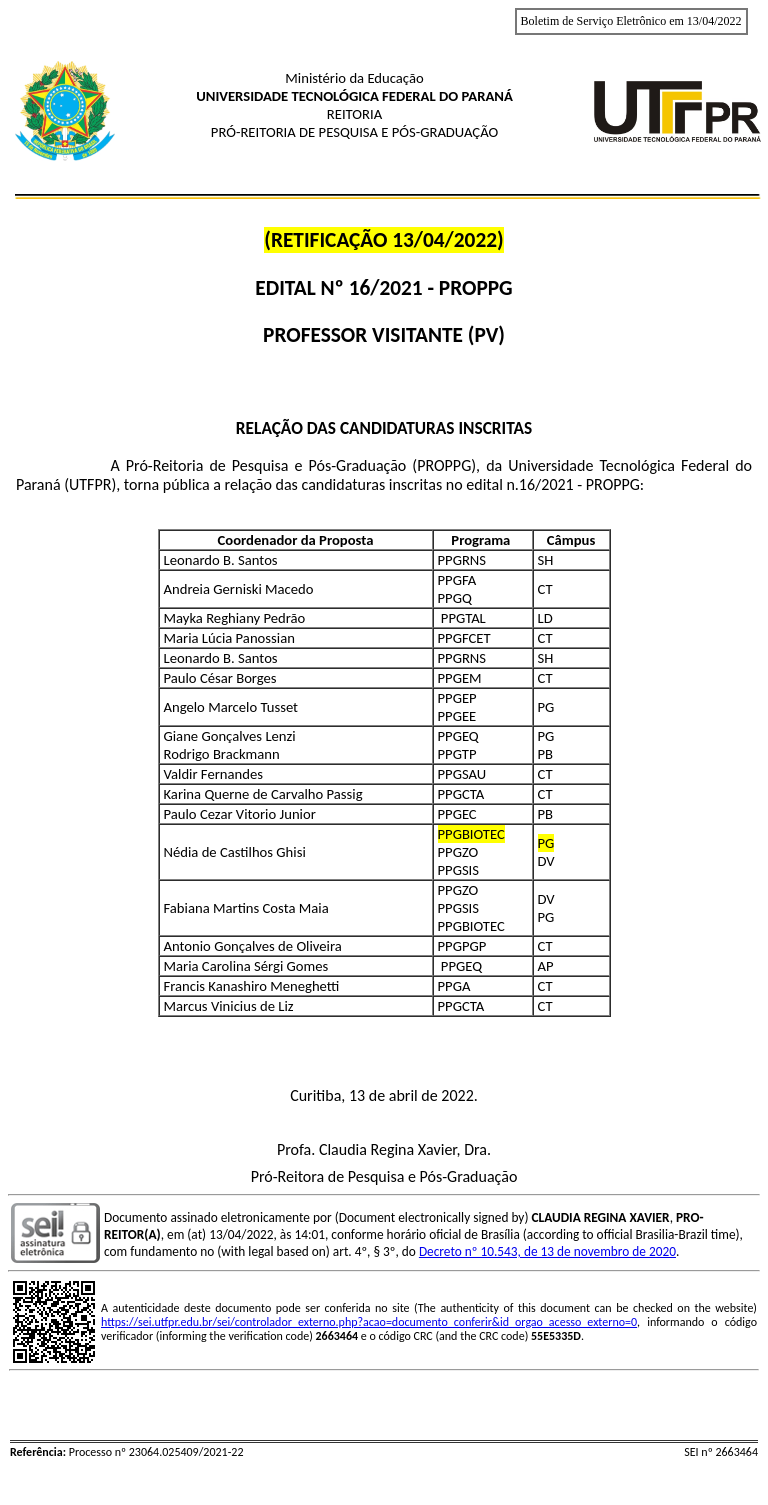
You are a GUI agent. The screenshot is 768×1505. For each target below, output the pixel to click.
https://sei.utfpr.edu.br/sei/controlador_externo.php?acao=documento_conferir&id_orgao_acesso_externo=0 (369, 1322)
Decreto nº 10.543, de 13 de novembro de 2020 (547, 1251)
